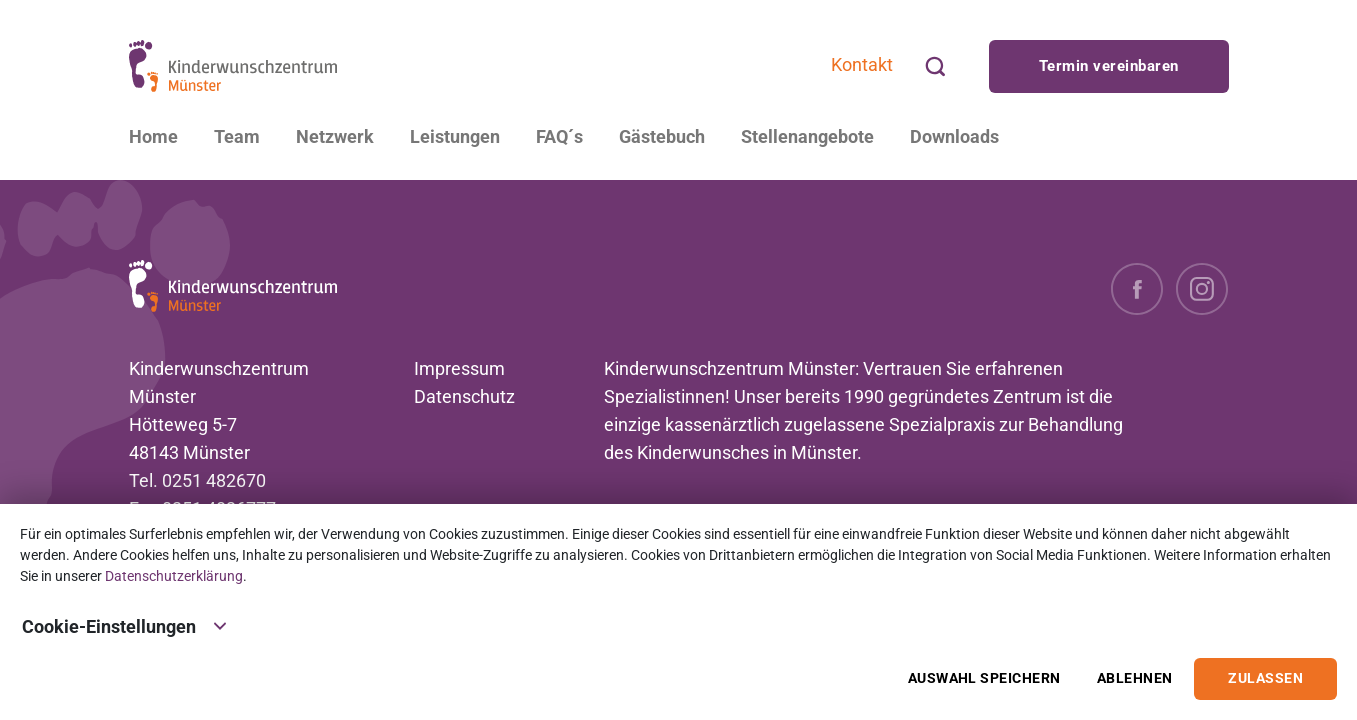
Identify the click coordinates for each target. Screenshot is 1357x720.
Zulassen (1265, 678)
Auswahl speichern (984, 678)
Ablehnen (1135, 678)
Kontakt (862, 64)
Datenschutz (464, 396)
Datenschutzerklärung (174, 576)
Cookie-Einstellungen (125, 625)
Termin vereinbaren (1109, 66)
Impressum (459, 368)
